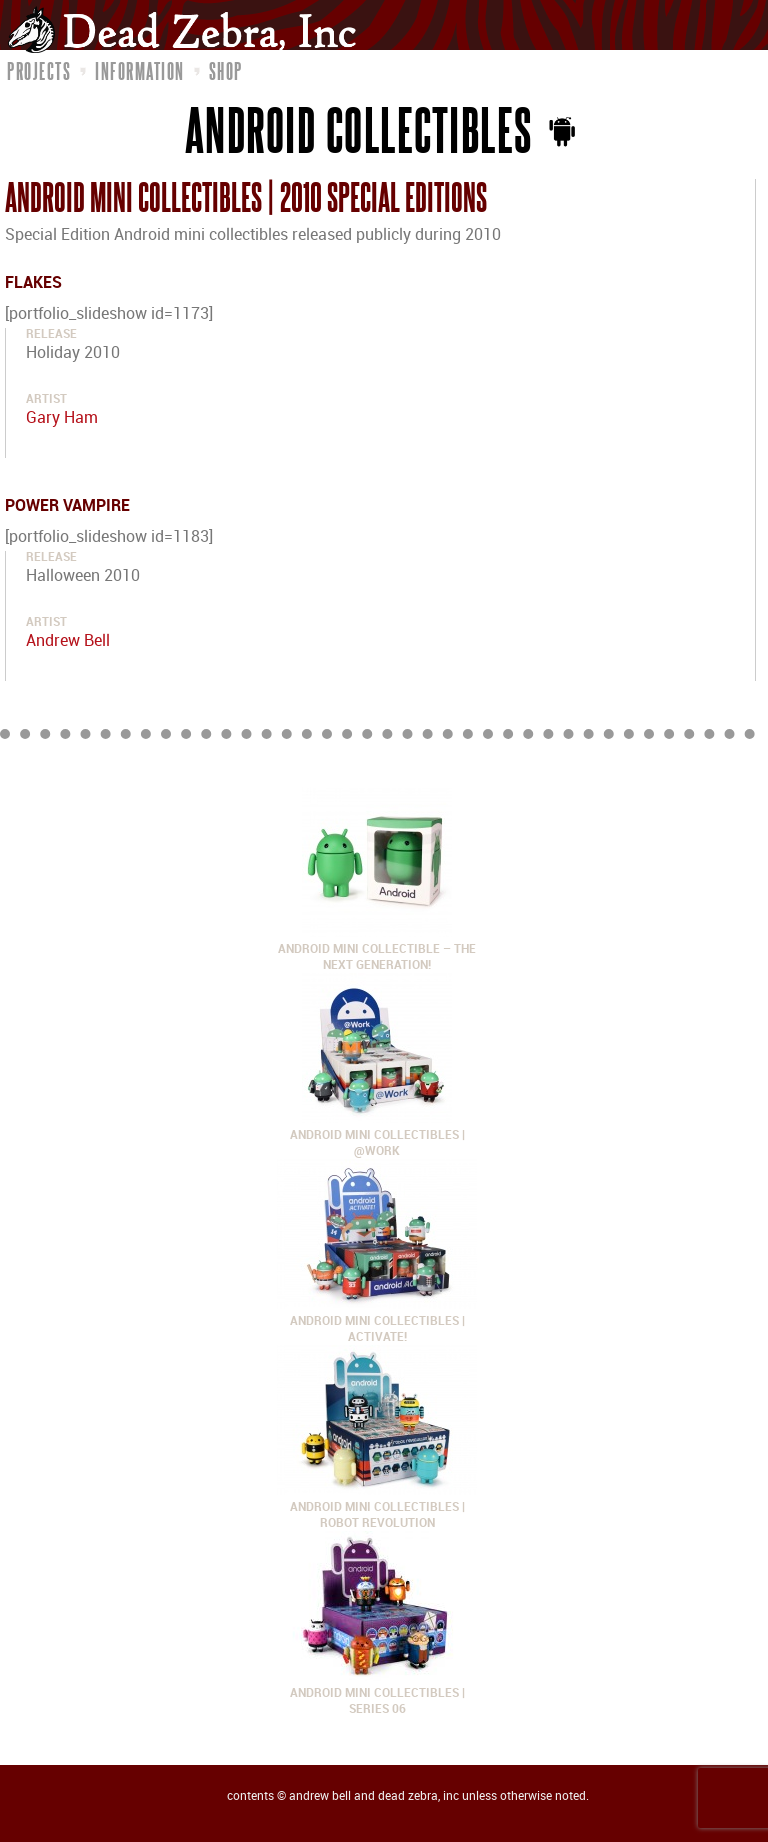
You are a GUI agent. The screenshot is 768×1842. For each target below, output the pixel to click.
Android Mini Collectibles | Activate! (377, 1321)
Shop (226, 71)
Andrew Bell (68, 641)
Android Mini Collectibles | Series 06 (377, 1693)
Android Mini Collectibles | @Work (377, 1135)
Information (140, 71)
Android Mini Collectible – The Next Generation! (377, 949)
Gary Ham (62, 418)
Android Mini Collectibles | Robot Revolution (377, 1507)
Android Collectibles (359, 129)
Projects (39, 71)
